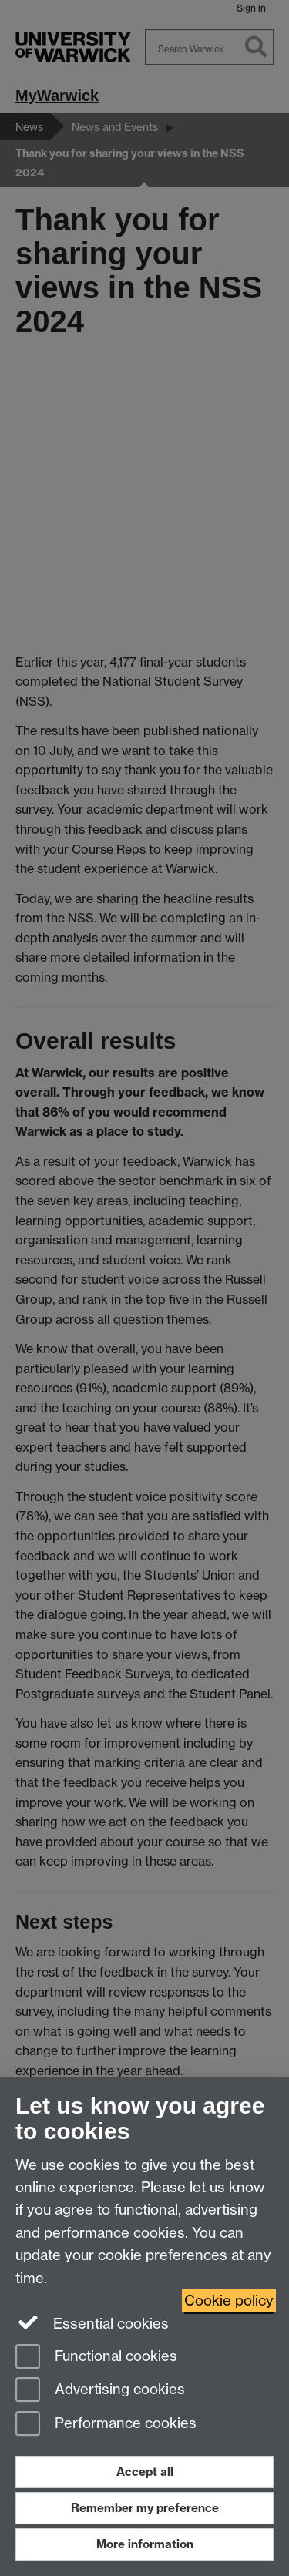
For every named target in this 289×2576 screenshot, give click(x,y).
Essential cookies (92, 2322)
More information (144, 2544)
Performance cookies (106, 2424)
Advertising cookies (100, 2390)
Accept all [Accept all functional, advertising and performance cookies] (144, 2471)
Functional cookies (96, 2357)
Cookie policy (229, 2300)
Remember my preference (145, 2507)
